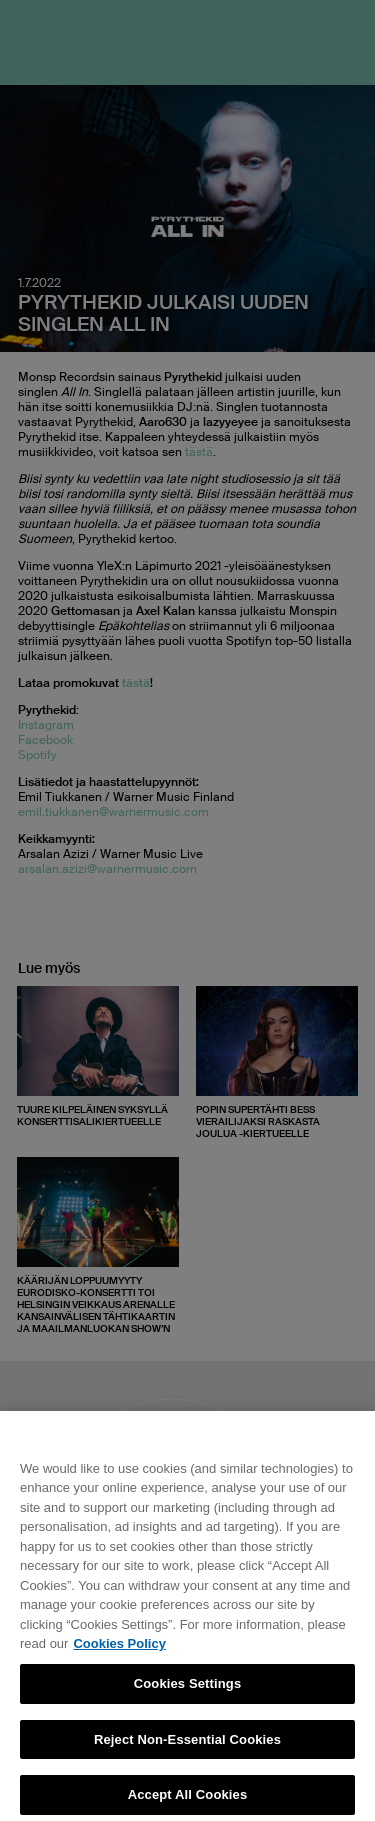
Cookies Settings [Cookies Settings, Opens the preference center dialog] (188, 1690)
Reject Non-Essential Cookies (187, 1746)
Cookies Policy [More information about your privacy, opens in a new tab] (119, 1651)
